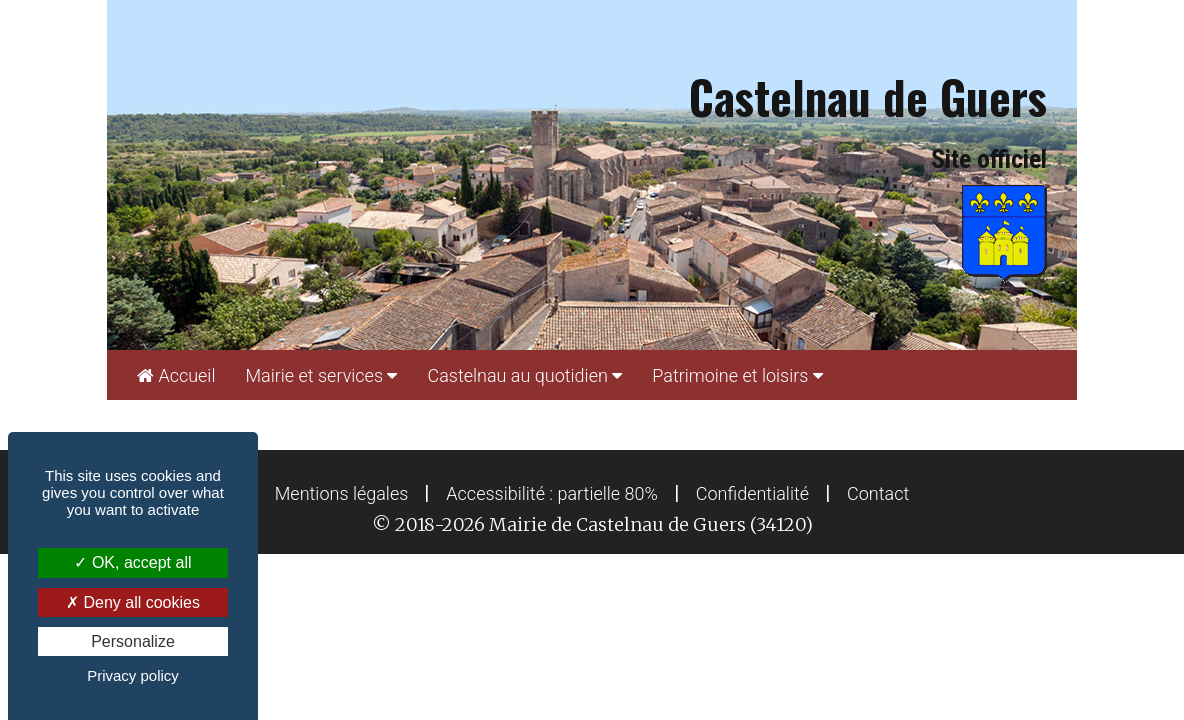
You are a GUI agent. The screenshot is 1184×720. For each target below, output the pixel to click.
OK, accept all (132, 562)
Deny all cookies (133, 602)
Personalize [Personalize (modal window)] (133, 641)
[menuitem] (176, 375)
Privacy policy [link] (133, 675)
